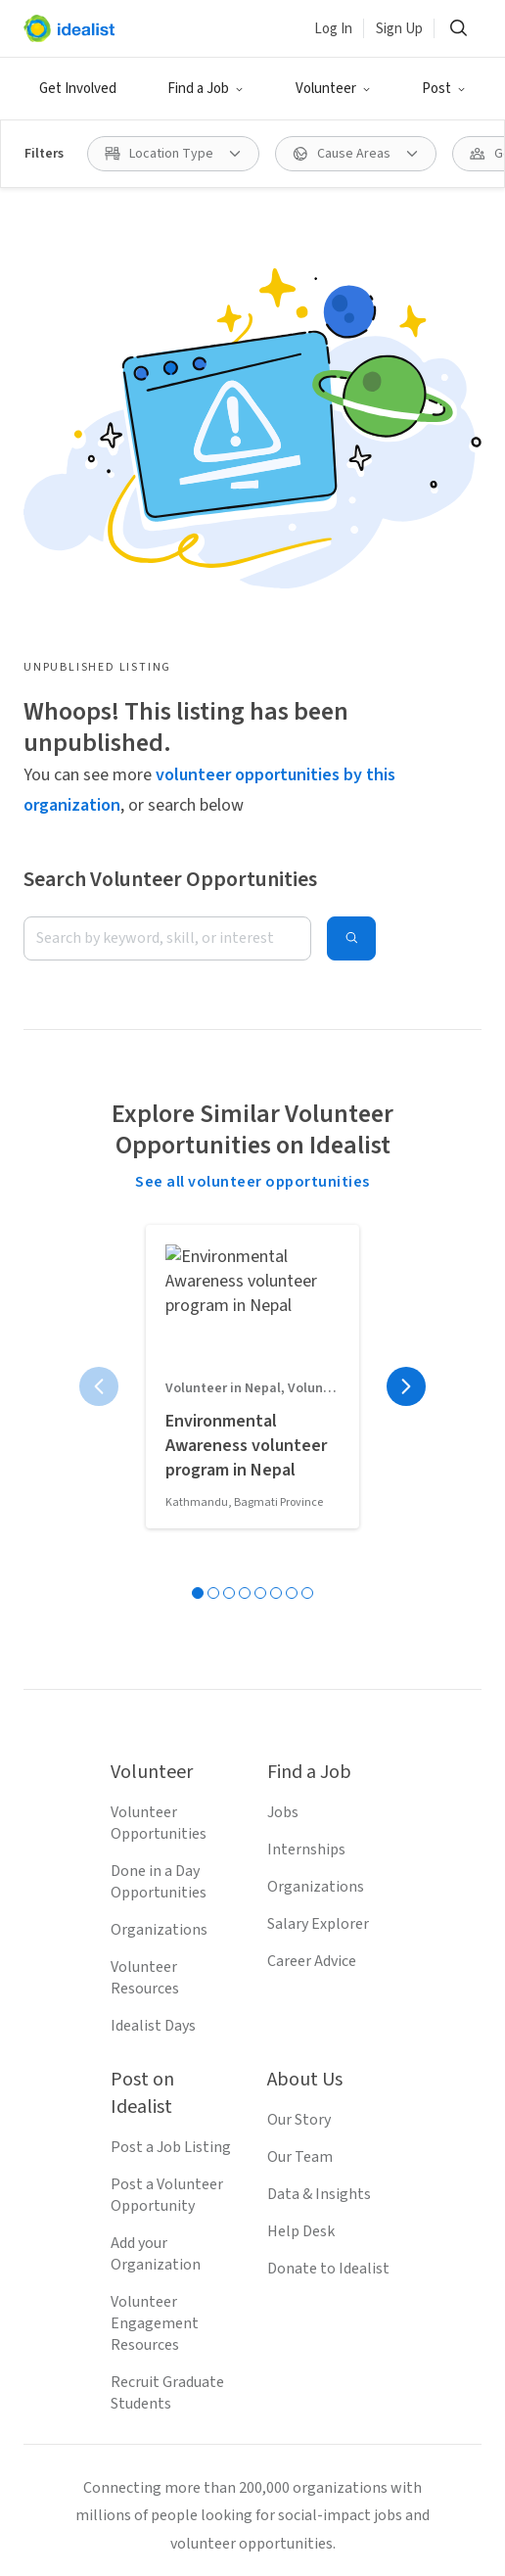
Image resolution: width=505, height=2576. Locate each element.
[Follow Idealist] (182, 2140)
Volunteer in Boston (91, 2489)
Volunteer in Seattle (91, 2455)
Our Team (300, 1685)
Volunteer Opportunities (159, 1351)
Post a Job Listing (171, 1675)
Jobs (282, 1340)
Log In (333, 29)
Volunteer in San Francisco (270, 2489)
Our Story (299, 1648)
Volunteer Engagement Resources (155, 1851)
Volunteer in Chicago (296, 2555)
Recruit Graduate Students (167, 1921)
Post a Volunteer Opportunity (167, 1723)
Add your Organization (156, 1781)
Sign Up (399, 29)
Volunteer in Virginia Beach (113, 2555)
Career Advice (311, 1489)
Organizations (159, 1458)
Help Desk (301, 1759)
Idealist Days (153, 1554)
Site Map (344, 2266)
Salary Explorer (318, 1452)
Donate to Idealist (328, 1796)
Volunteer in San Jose (253, 2455)
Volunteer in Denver (89, 2522)
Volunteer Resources (145, 1505)
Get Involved (77, 88)
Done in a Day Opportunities (159, 1409)
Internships (306, 1377)
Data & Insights (319, 1722)
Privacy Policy (246, 2266)
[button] (205, 89)
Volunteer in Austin (243, 2522)
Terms (154, 2266)
